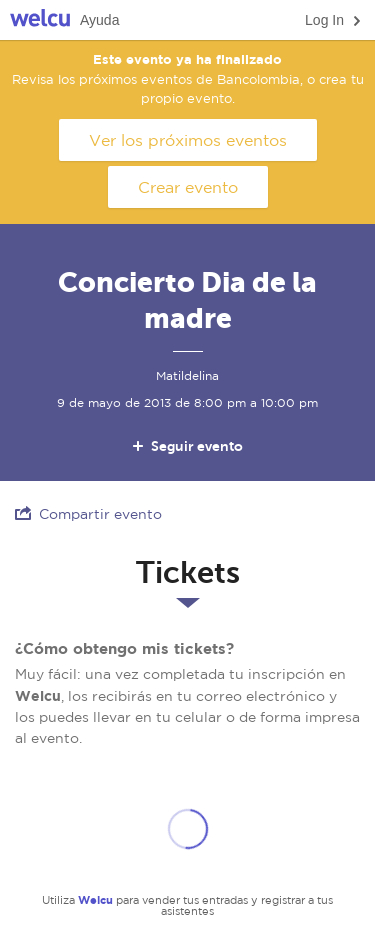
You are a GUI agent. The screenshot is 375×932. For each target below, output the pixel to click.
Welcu (40, 20)
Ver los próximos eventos (188, 140)
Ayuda (99, 20)
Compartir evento (88, 513)
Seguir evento (186, 446)
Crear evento (188, 187)
